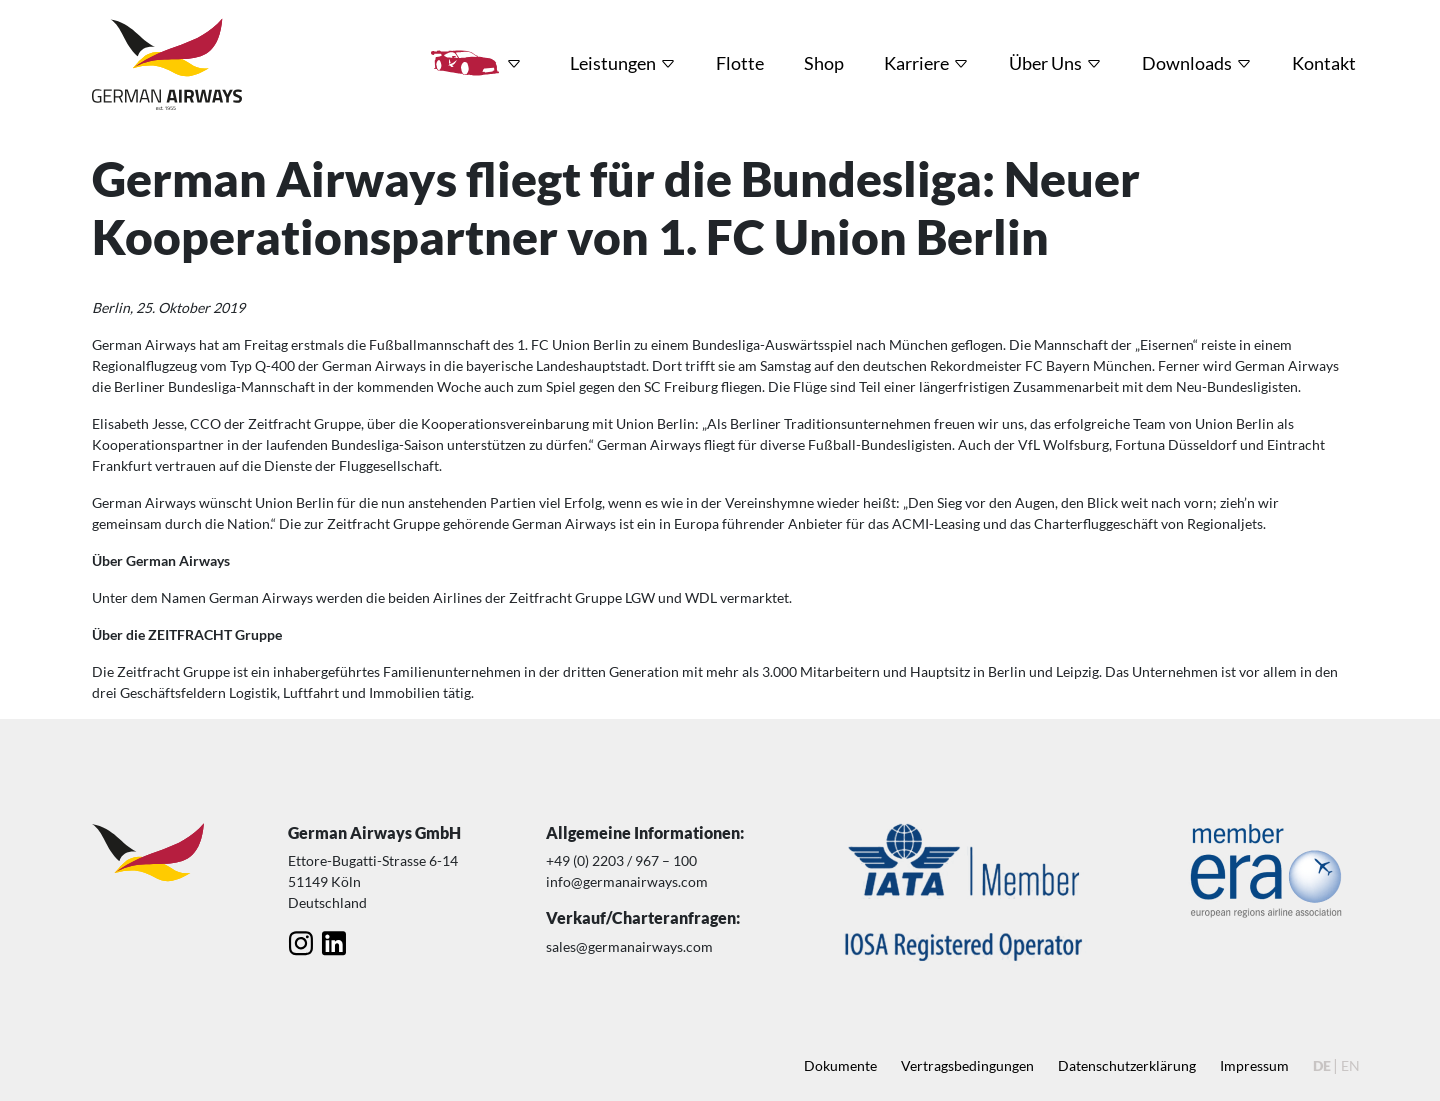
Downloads (1187, 63)
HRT (465, 63)
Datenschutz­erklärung (1127, 1065)
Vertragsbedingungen (967, 1065)
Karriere (916, 63)
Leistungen (613, 63)
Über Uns (1045, 63)
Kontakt (1324, 63)
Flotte (740, 63)
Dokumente (840, 1065)
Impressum (1254, 1065)
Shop (824, 63)
